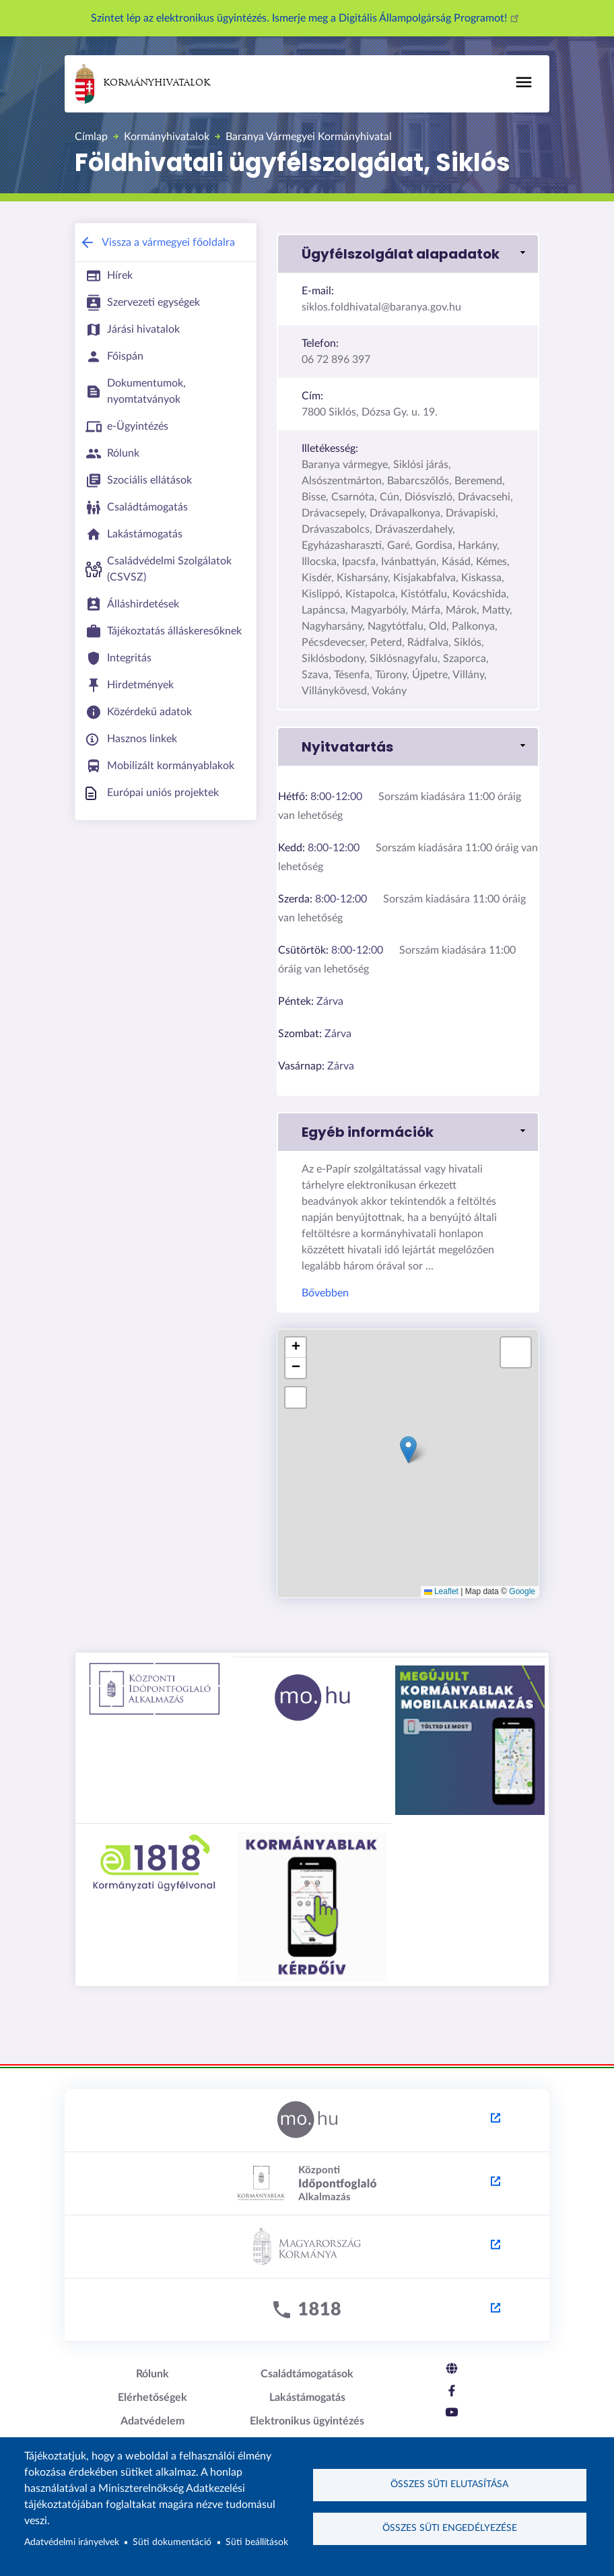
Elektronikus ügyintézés (307, 2421)
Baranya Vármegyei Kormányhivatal (309, 136)
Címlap (91, 136)
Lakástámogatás (307, 2397)
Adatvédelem (152, 2421)
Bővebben (325, 1293)
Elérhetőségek (152, 2397)
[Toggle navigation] (524, 82)
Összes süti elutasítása (449, 2484)
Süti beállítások (257, 2542)
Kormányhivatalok (142, 84)
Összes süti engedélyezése (449, 2528)
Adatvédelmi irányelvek (71, 2542)
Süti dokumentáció (172, 2542)
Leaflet (441, 1591)
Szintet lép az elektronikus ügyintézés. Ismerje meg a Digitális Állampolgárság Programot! (307, 18)
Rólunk (152, 2374)
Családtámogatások (307, 2374)
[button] (408, 254)
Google (522, 1591)
